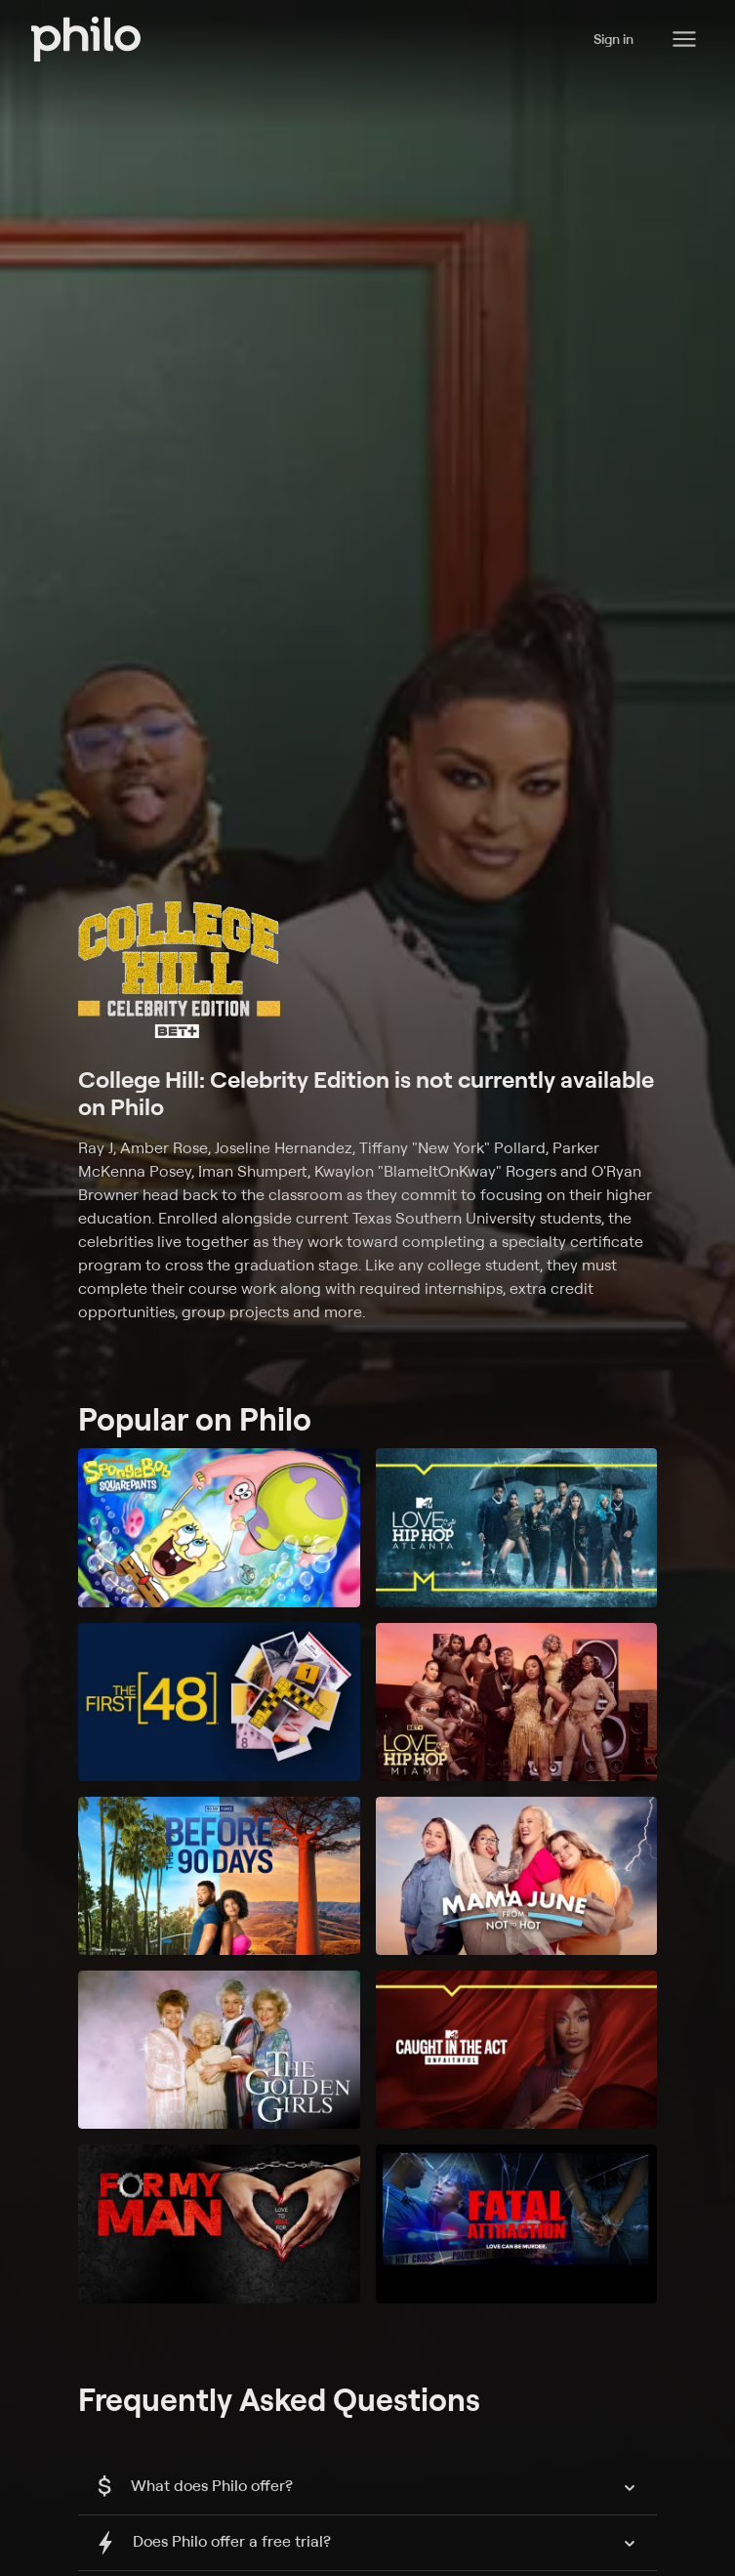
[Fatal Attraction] (517, 2223)
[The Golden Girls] (219, 2050)
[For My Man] (219, 2223)
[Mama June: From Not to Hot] (517, 1876)
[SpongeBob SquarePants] (219, 1527)
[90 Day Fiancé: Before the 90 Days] (219, 1876)
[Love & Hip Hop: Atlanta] (517, 1527)
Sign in (613, 38)
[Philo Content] (684, 39)
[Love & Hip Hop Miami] (517, 1702)
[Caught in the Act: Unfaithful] (517, 2050)
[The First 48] (219, 1702)
